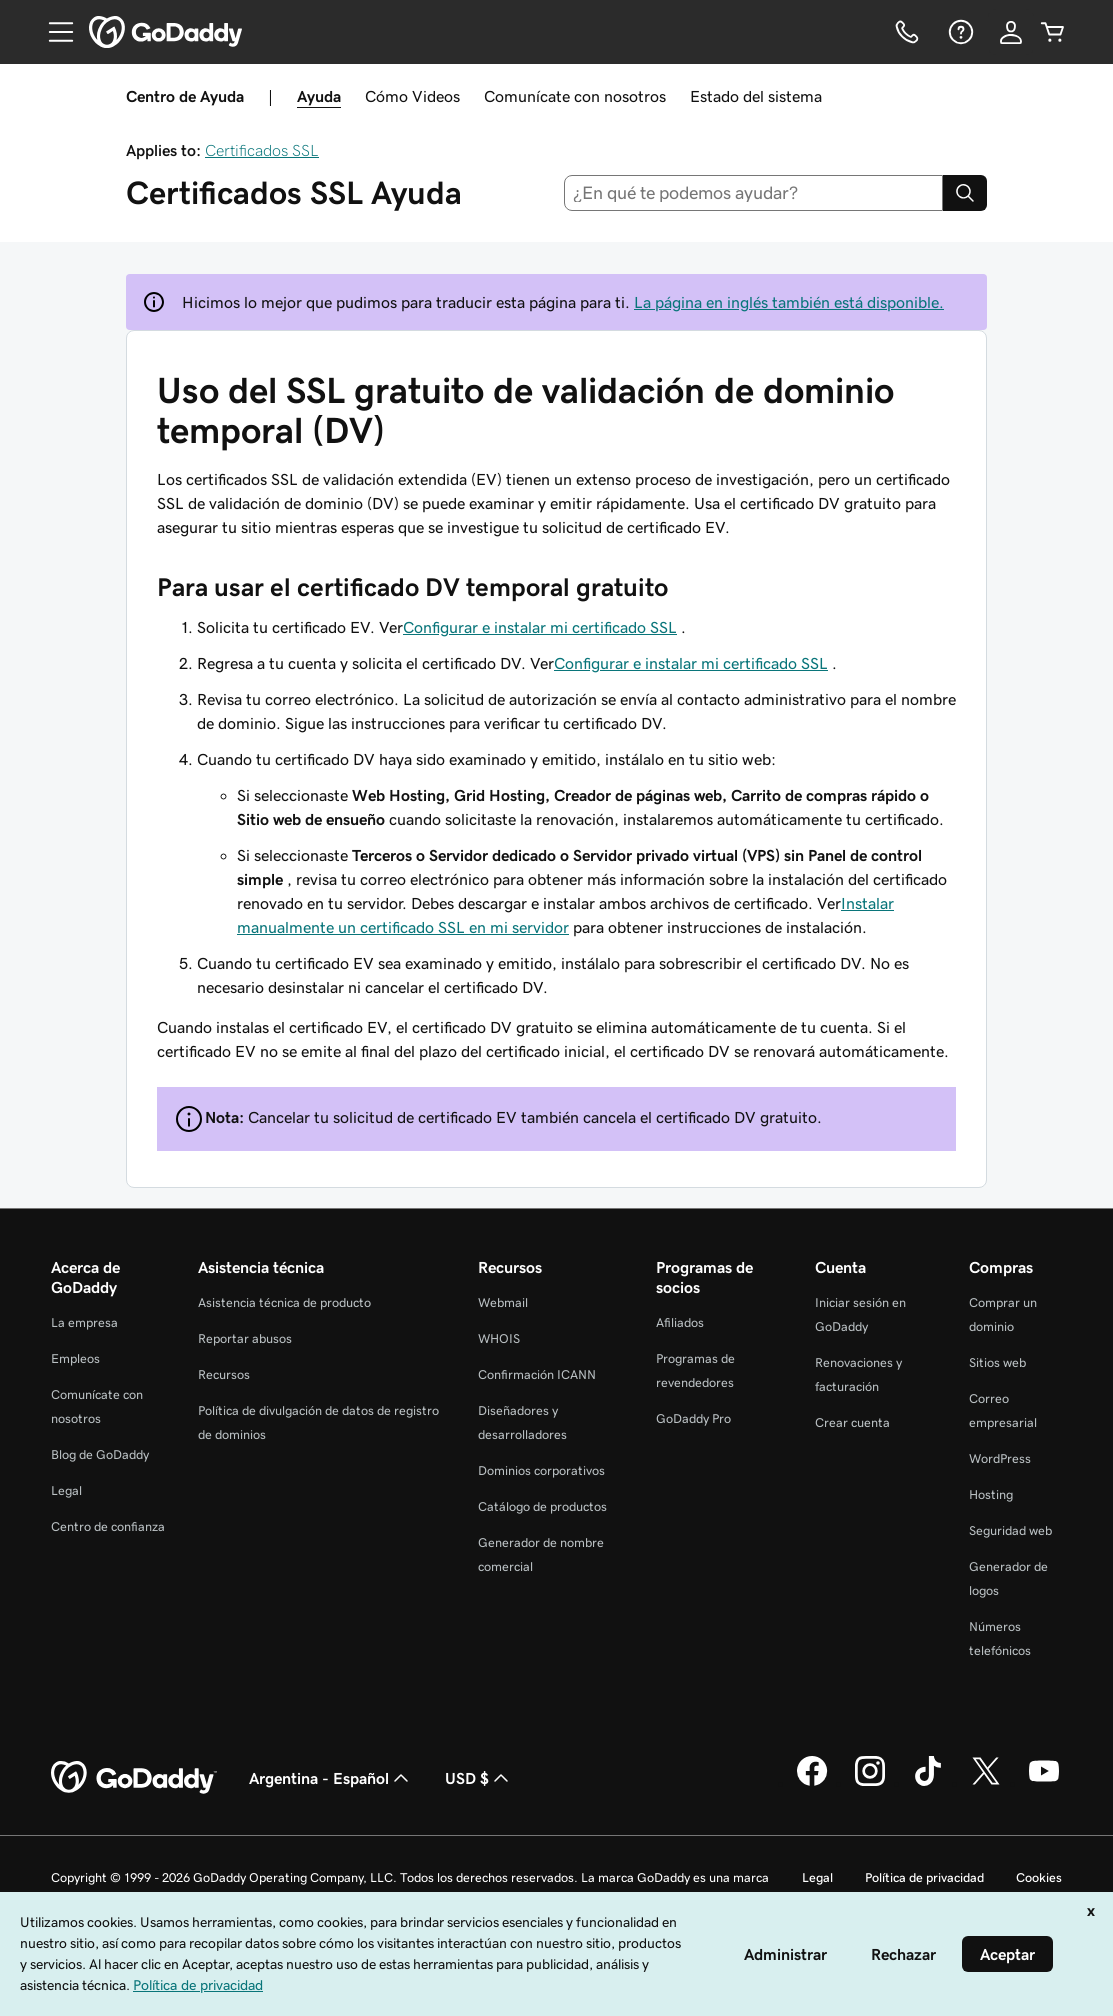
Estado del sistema (756, 96)
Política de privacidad (924, 1877)
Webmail (503, 1302)
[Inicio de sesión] (1011, 32)
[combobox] (753, 193)
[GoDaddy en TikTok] (928, 1783)
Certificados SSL (262, 150)
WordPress (1000, 1458)
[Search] (965, 193)
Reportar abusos (245, 1338)
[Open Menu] (53, 32)
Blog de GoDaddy (100, 1454)
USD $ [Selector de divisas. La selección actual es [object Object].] (479, 1778)
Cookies (1039, 1877)
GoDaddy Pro (693, 1418)
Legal (66, 1490)
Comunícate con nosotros (575, 96)
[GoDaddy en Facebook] (812, 1783)
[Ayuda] (959, 32)
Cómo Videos (412, 96)
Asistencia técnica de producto (284, 1302)
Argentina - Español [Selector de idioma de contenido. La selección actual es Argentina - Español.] (331, 1778)
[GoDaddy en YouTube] (1044, 1783)
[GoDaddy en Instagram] (870, 1783)
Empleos (75, 1358)
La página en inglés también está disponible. (789, 302)
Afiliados (680, 1322)
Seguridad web (1010, 1530)
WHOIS (499, 1338)
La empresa (84, 1322)
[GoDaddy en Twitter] (986, 1783)
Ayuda (319, 96)
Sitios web (997, 1362)
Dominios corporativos (541, 1470)
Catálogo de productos (542, 1506)
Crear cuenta (852, 1422)
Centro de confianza (108, 1526)
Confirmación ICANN (537, 1374)
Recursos (224, 1374)
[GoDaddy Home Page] (134, 1778)
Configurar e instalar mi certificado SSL (540, 627)
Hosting (991, 1494)
